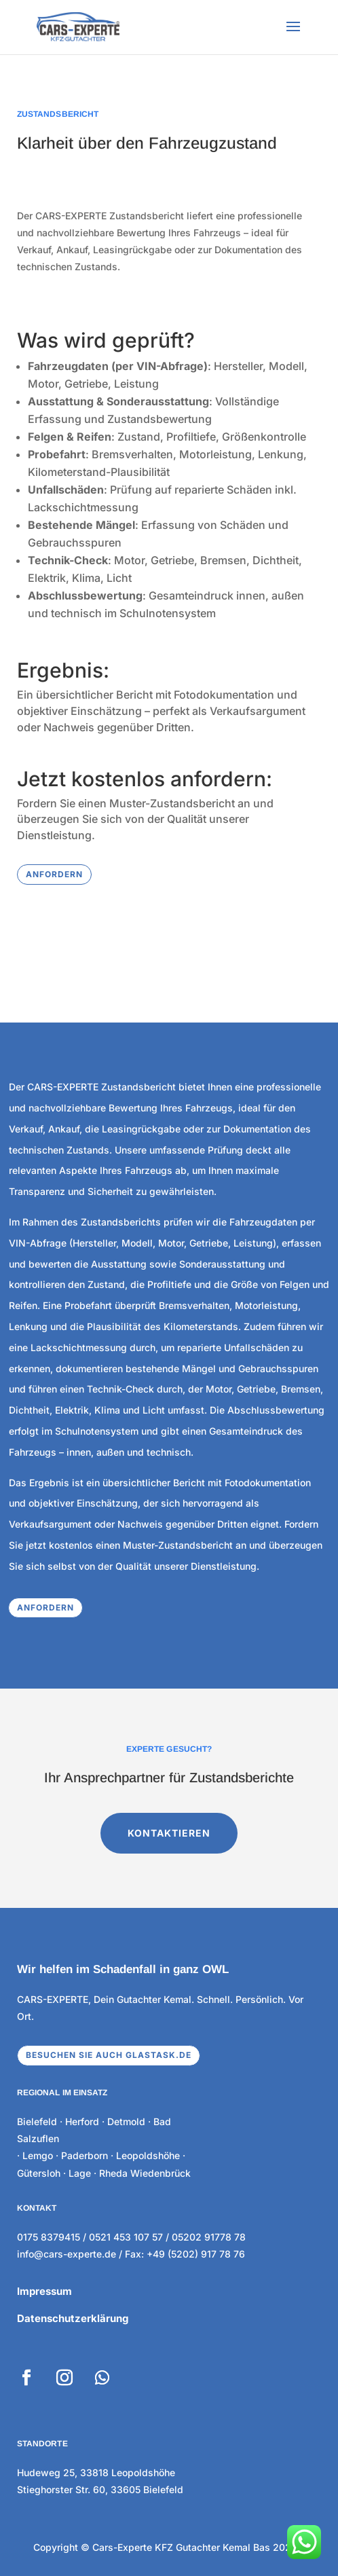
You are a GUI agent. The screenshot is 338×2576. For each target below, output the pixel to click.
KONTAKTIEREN (169, 1805)
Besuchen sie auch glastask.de (108, 2055)
